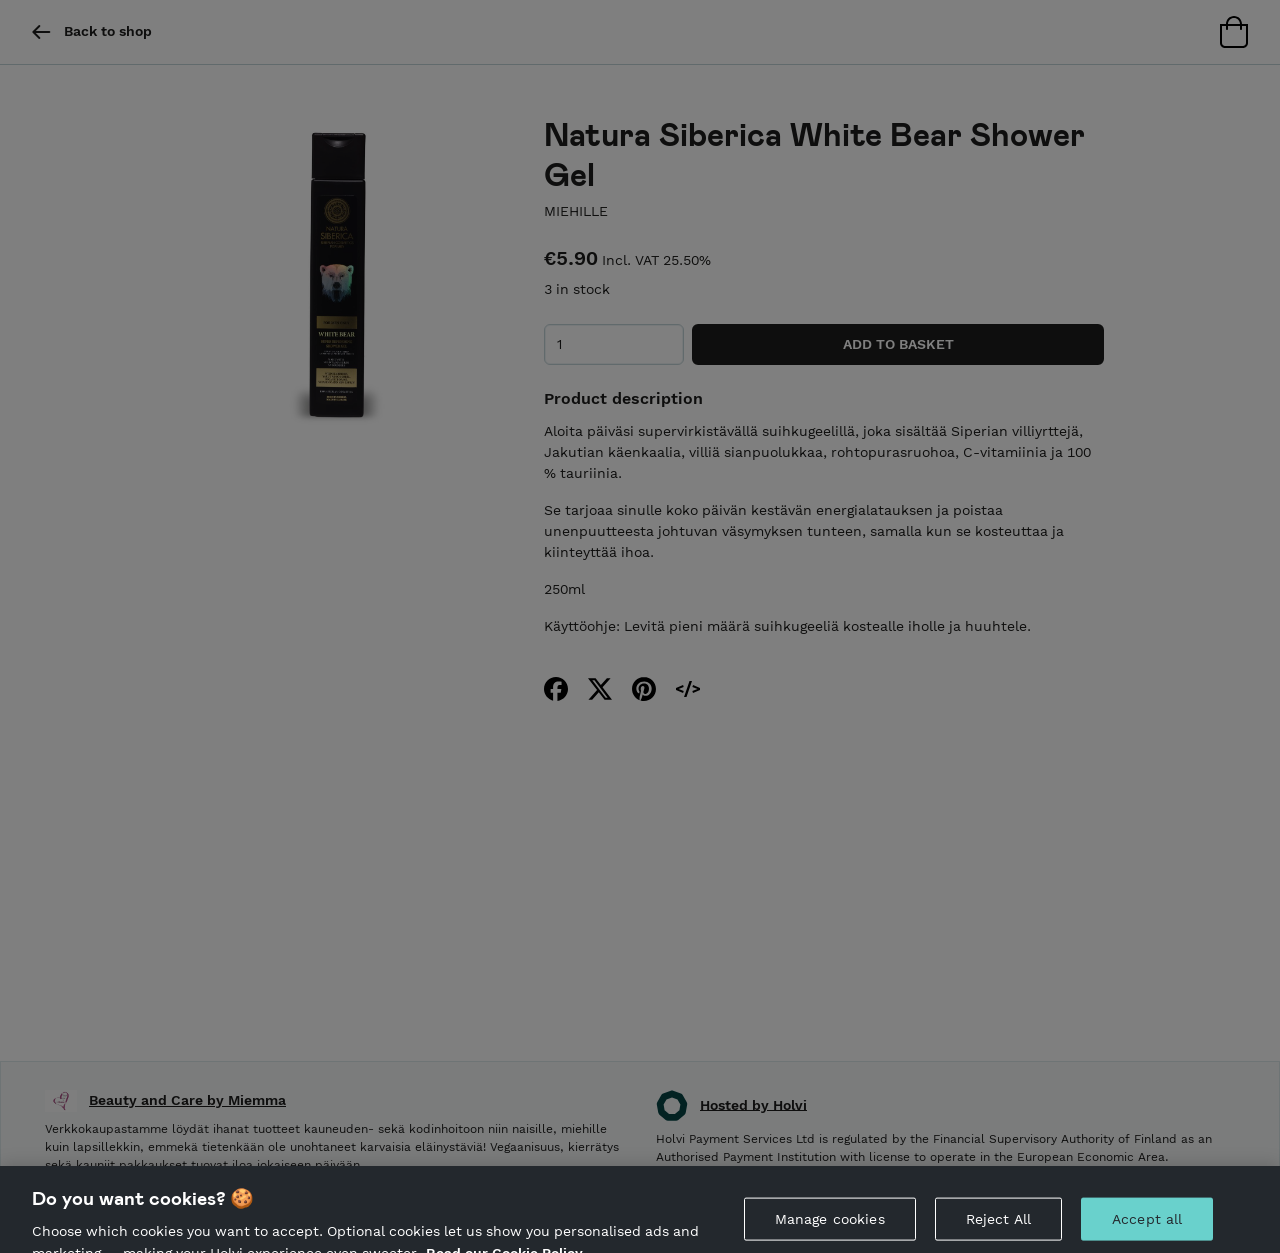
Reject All (998, 1227)
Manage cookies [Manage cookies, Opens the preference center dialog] (830, 1227)
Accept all (1147, 1227)
